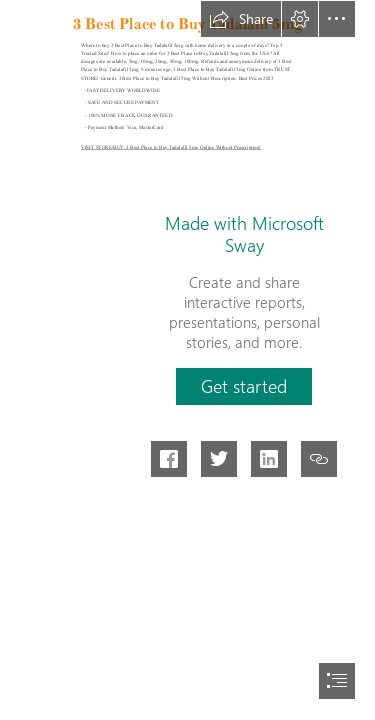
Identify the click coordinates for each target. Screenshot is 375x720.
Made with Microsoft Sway (244, 234)
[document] (187, 360)
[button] (241, 19)
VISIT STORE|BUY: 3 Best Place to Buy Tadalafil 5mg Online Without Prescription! (171, 147)
